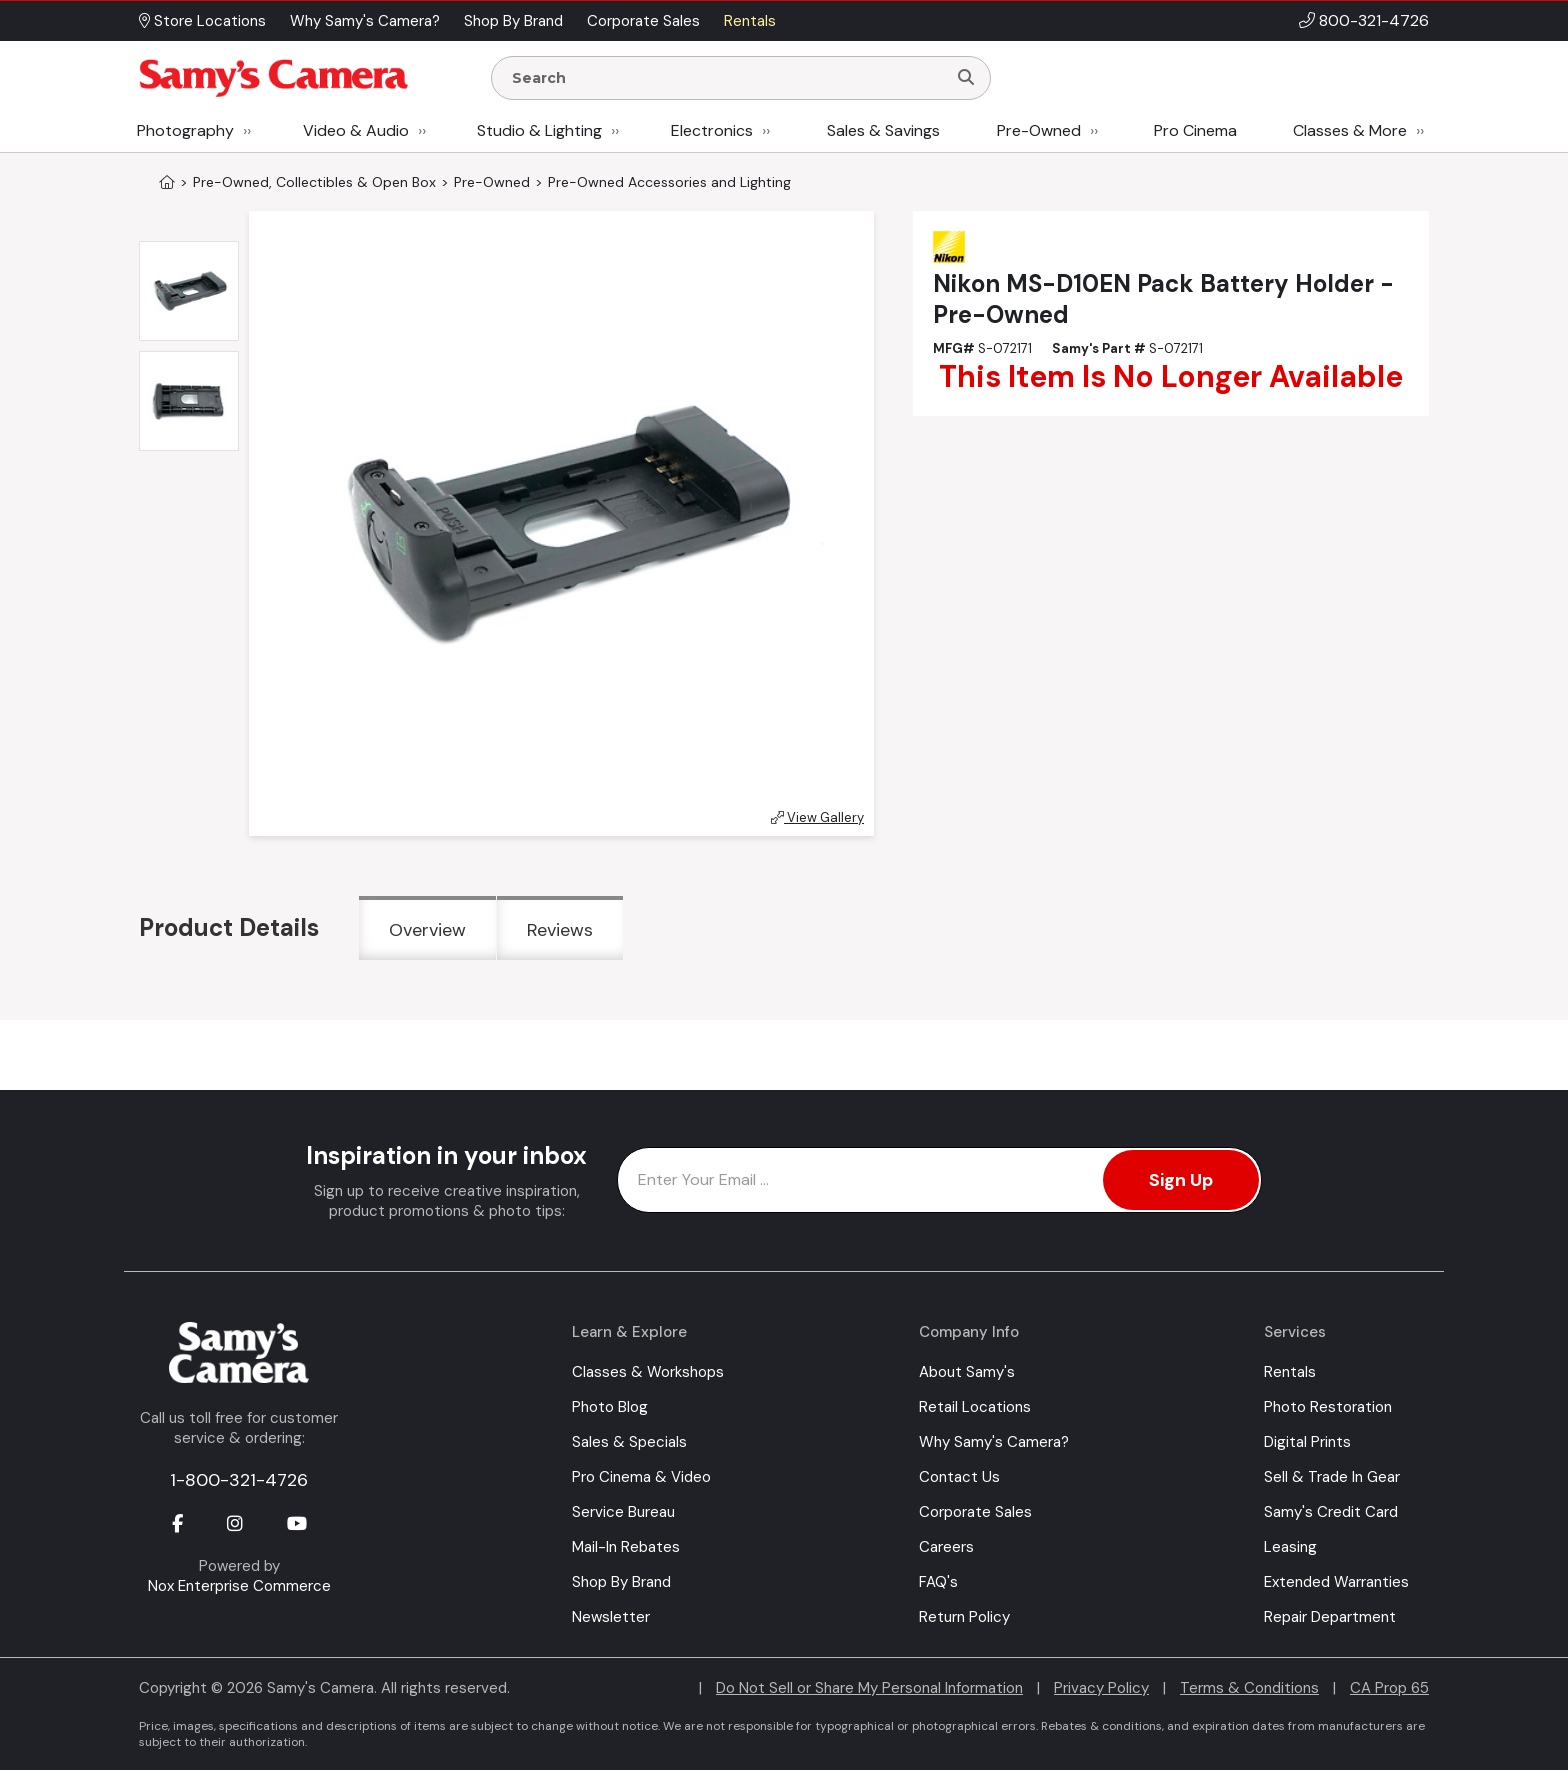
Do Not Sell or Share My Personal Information (869, 1688)
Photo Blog (610, 1407)
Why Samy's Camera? (994, 1442)
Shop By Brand (621, 1582)
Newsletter (611, 1617)
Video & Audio (356, 130)
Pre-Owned (1039, 130)
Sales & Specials (629, 1442)
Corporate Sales (975, 1512)
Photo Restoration (1328, 1407)
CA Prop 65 (1389, 1688)
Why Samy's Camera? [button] (365, 21)
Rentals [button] (750, 21)
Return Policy (964, 1617)
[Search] (966, 78)
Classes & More (1350, 130)
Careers (946, 1547)
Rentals (1290, 1372)
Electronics (712, 130)
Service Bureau (623, 1512)
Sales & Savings (883, 130)
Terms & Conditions (1249, 1688)
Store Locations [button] (202, 21)
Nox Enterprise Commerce (239, 1586)
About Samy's (967, 1372)
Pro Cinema (1195, 130)
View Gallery (817, 817)
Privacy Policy (1101, 1688)
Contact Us (959, 1477)
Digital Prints (1307, 1442)
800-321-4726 (1374, 20)
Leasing (1290, 1547)
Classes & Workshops (648, 1372)
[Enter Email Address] (939, 1180)
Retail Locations (975, 1407)
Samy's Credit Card (1331, 1512)
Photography (185, 130)
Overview (427, 930)
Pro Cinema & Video (641, 1477)
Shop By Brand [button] (513, 21)
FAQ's (938, 1582)
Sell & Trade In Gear (1332, 1477)
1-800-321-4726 (239, 1480)
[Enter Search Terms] (727, 78)
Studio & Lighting (539, 130)
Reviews (560, 930)
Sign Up (1181, 1180)
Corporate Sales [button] (643, 21)
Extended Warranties (1336, 1582)
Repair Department (1330, 1617)
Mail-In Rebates (626, 1547)
